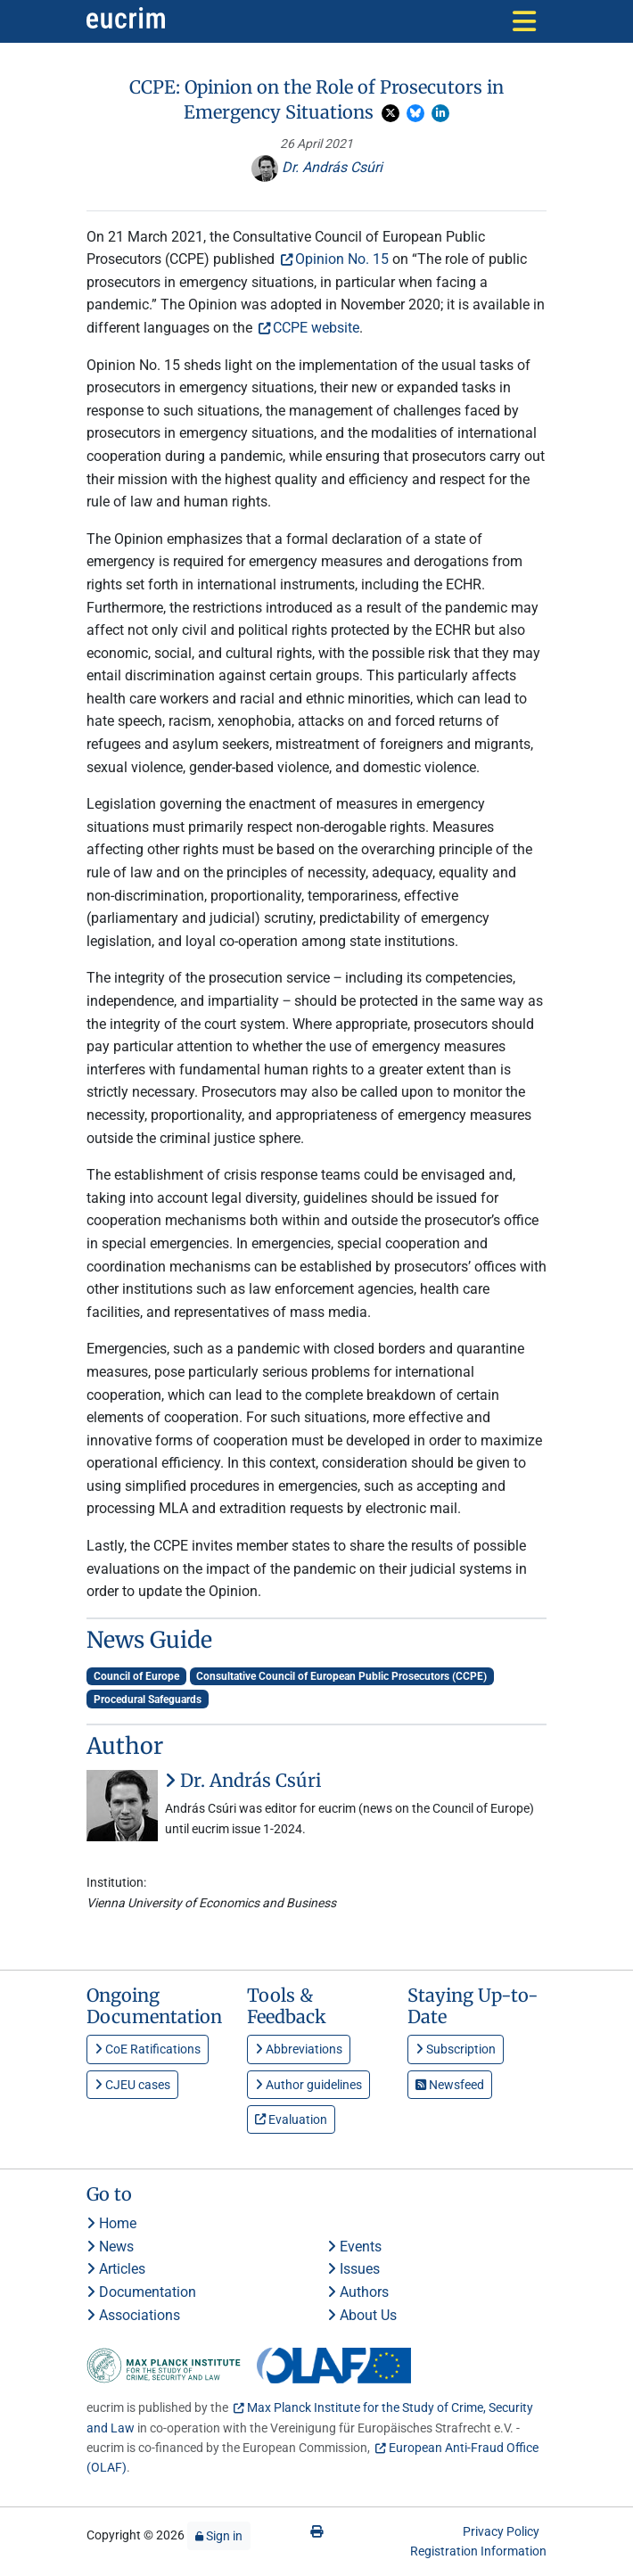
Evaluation (291, 2119)
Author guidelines (308, 2085)
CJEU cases (132, 2085)
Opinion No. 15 (342, 259)
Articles (115, 2268)
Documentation (141, 2292)
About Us (362, 2315)
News (110, 2246)
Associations (133, 2315)
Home (111, 2223)
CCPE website (316, 327)
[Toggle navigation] (524, 21)
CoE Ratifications (148, 2049)
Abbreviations (298, 2049)
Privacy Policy (501, 2531)
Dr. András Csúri (316, 167)
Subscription (455, 2049)
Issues (353, 2268)
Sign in (219, 2536)
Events (354, 2246)
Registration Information (478, 2551)
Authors (358, 2292)
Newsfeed (449, 2085)
